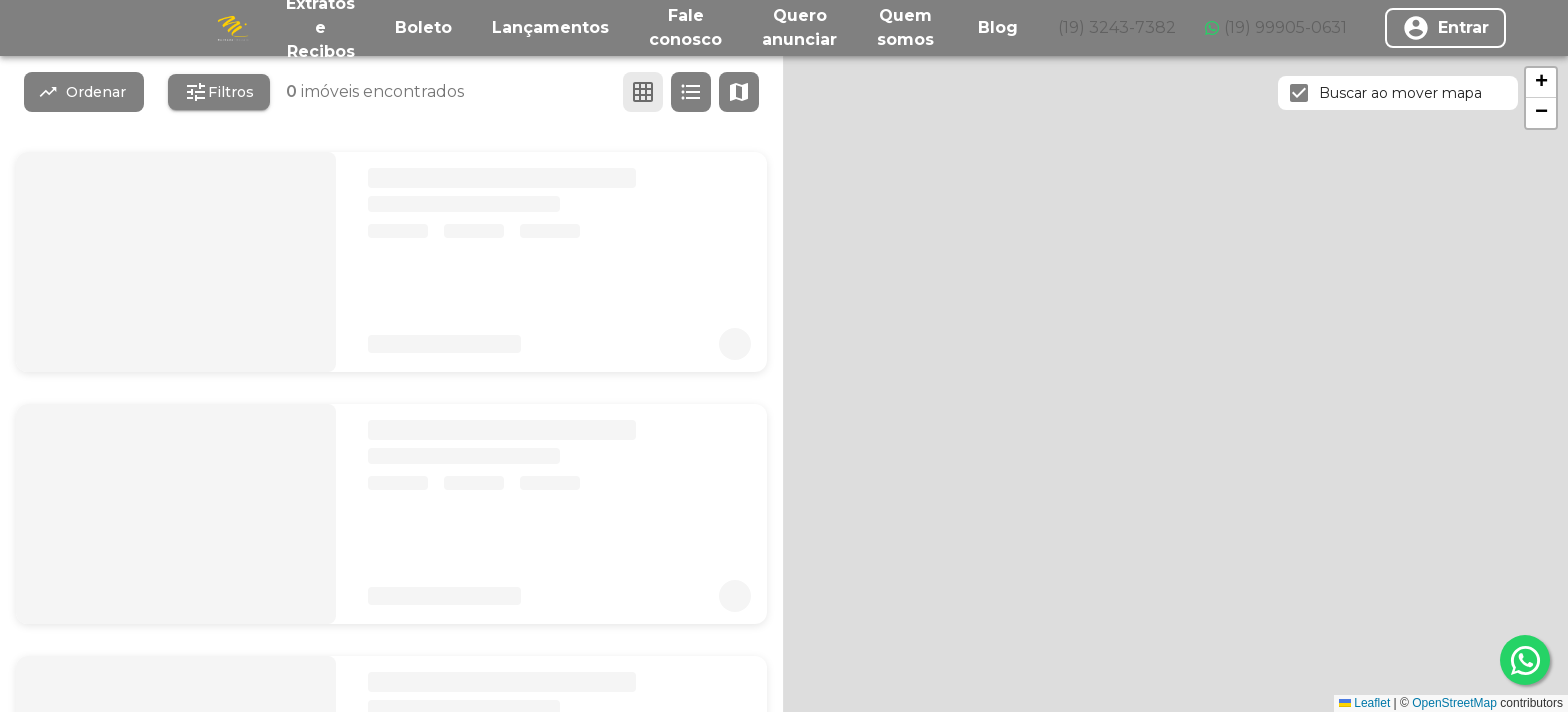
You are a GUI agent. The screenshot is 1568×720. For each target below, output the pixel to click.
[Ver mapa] (739, 92)
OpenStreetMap (1454, 703)
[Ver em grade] (643, 92)
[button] (1541, 83)
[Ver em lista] (691, 92)
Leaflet (1364, 703)
